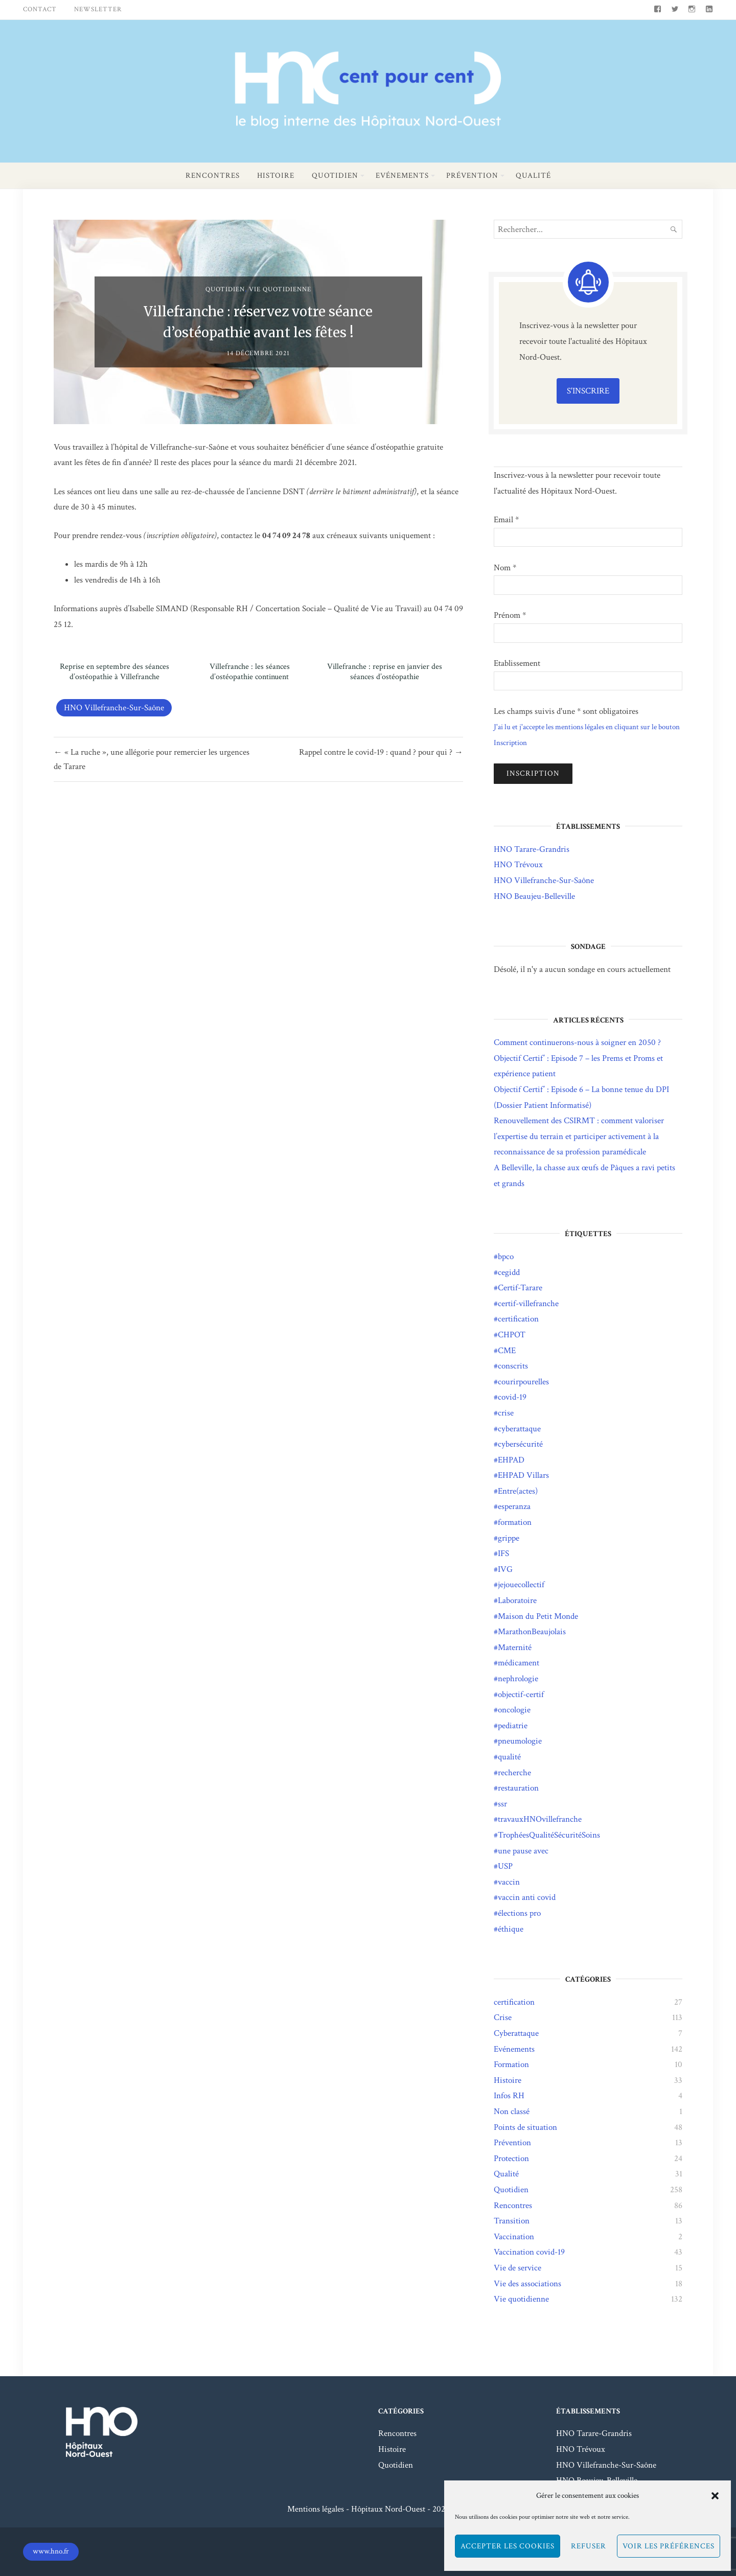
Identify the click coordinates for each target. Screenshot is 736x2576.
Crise (503, 2017)
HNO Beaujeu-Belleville (534, 896)
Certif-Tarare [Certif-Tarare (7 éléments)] (520, 1287)
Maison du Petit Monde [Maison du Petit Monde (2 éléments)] (538, 1616)
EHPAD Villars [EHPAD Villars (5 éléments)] (523, 1475)
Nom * (505, 567)
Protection (511, 2158)
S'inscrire (588, 391)
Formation (511, 2064)
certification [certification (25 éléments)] (518, 1319)
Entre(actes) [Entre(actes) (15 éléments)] (518, 1491)
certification (514, 2002)
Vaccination (514, 2236)
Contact (40, 9)
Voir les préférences (669, 2546)
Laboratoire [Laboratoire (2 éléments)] (517, 1600)
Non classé (512, 2111)
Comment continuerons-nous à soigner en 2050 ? (577, 1042)
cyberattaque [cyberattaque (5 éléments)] (519, 1428)
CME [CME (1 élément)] (507, 1350)
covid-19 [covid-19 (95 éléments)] (512, 1397)
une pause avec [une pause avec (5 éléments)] (523, 1850)
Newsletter (98, 9)
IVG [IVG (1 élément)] (505, 1569)
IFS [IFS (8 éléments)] (503, 1553)
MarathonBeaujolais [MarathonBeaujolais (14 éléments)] (532, 1631)
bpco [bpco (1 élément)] (506, 1256)
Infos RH (509, 2095)
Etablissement (517, 663)
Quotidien (335, 175)
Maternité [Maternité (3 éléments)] (515, 1647)
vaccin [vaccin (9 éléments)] (509, 1882)
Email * (506, 519)
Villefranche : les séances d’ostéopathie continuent (250, 672)
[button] (715, 2496)
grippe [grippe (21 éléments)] (508, 1538)
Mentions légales (315, 2509)
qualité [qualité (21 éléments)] (509, 1756)
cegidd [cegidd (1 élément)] (509, 1272)
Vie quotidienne (280, 289)
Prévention (472, 175)
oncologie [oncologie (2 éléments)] (514, 1709)
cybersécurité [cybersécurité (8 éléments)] (520, 1444)
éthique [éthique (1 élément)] (510, 1929)
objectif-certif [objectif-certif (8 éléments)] (521, 1694)
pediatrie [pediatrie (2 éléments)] (512, 1725)
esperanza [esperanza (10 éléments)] (514, 1506)
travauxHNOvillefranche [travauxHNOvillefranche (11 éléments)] (540, 1819)
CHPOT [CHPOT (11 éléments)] (511, 1334)
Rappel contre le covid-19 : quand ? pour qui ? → (381, 752)
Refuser (588, 2546)
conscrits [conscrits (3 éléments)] (513, 1366)
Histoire (275, 175)
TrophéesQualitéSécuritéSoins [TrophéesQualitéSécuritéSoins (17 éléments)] (549, 1835)
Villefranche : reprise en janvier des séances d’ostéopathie (384, 672)
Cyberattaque (516, 2033)
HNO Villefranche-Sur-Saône (114, 707)
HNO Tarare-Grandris (531, 849)
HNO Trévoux (518, 864)
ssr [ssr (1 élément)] (502, 1803)
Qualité (533, 175)
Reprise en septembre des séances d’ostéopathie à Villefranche (114, 672)
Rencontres (213, 175)
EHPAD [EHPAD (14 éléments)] (511, 1460)
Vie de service (517, 2267)
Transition (512, 2220)
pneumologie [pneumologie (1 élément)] (520, 1741)
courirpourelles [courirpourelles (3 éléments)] (523, 1381)
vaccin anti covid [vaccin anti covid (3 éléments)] (527, 1897)
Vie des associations (527, 2283)
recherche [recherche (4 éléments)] (514, 1772)
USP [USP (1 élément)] (505, 1866)
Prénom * (510, 615)
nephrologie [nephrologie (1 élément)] (518, 1678)
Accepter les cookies (508, 2546)
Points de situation (525, 2127)
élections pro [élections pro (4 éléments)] (519, 1913)
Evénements (402, 175)
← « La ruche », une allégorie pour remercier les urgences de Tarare (151, 759)
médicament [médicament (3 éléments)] (518, 1662)
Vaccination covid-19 (529, 2252)
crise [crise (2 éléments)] (506, 1413)
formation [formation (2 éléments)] (515, 1522)
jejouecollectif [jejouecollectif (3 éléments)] (521, 1584)
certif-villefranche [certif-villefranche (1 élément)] (528, 1303)
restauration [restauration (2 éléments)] (518, 1788)
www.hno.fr (51, 2551)
